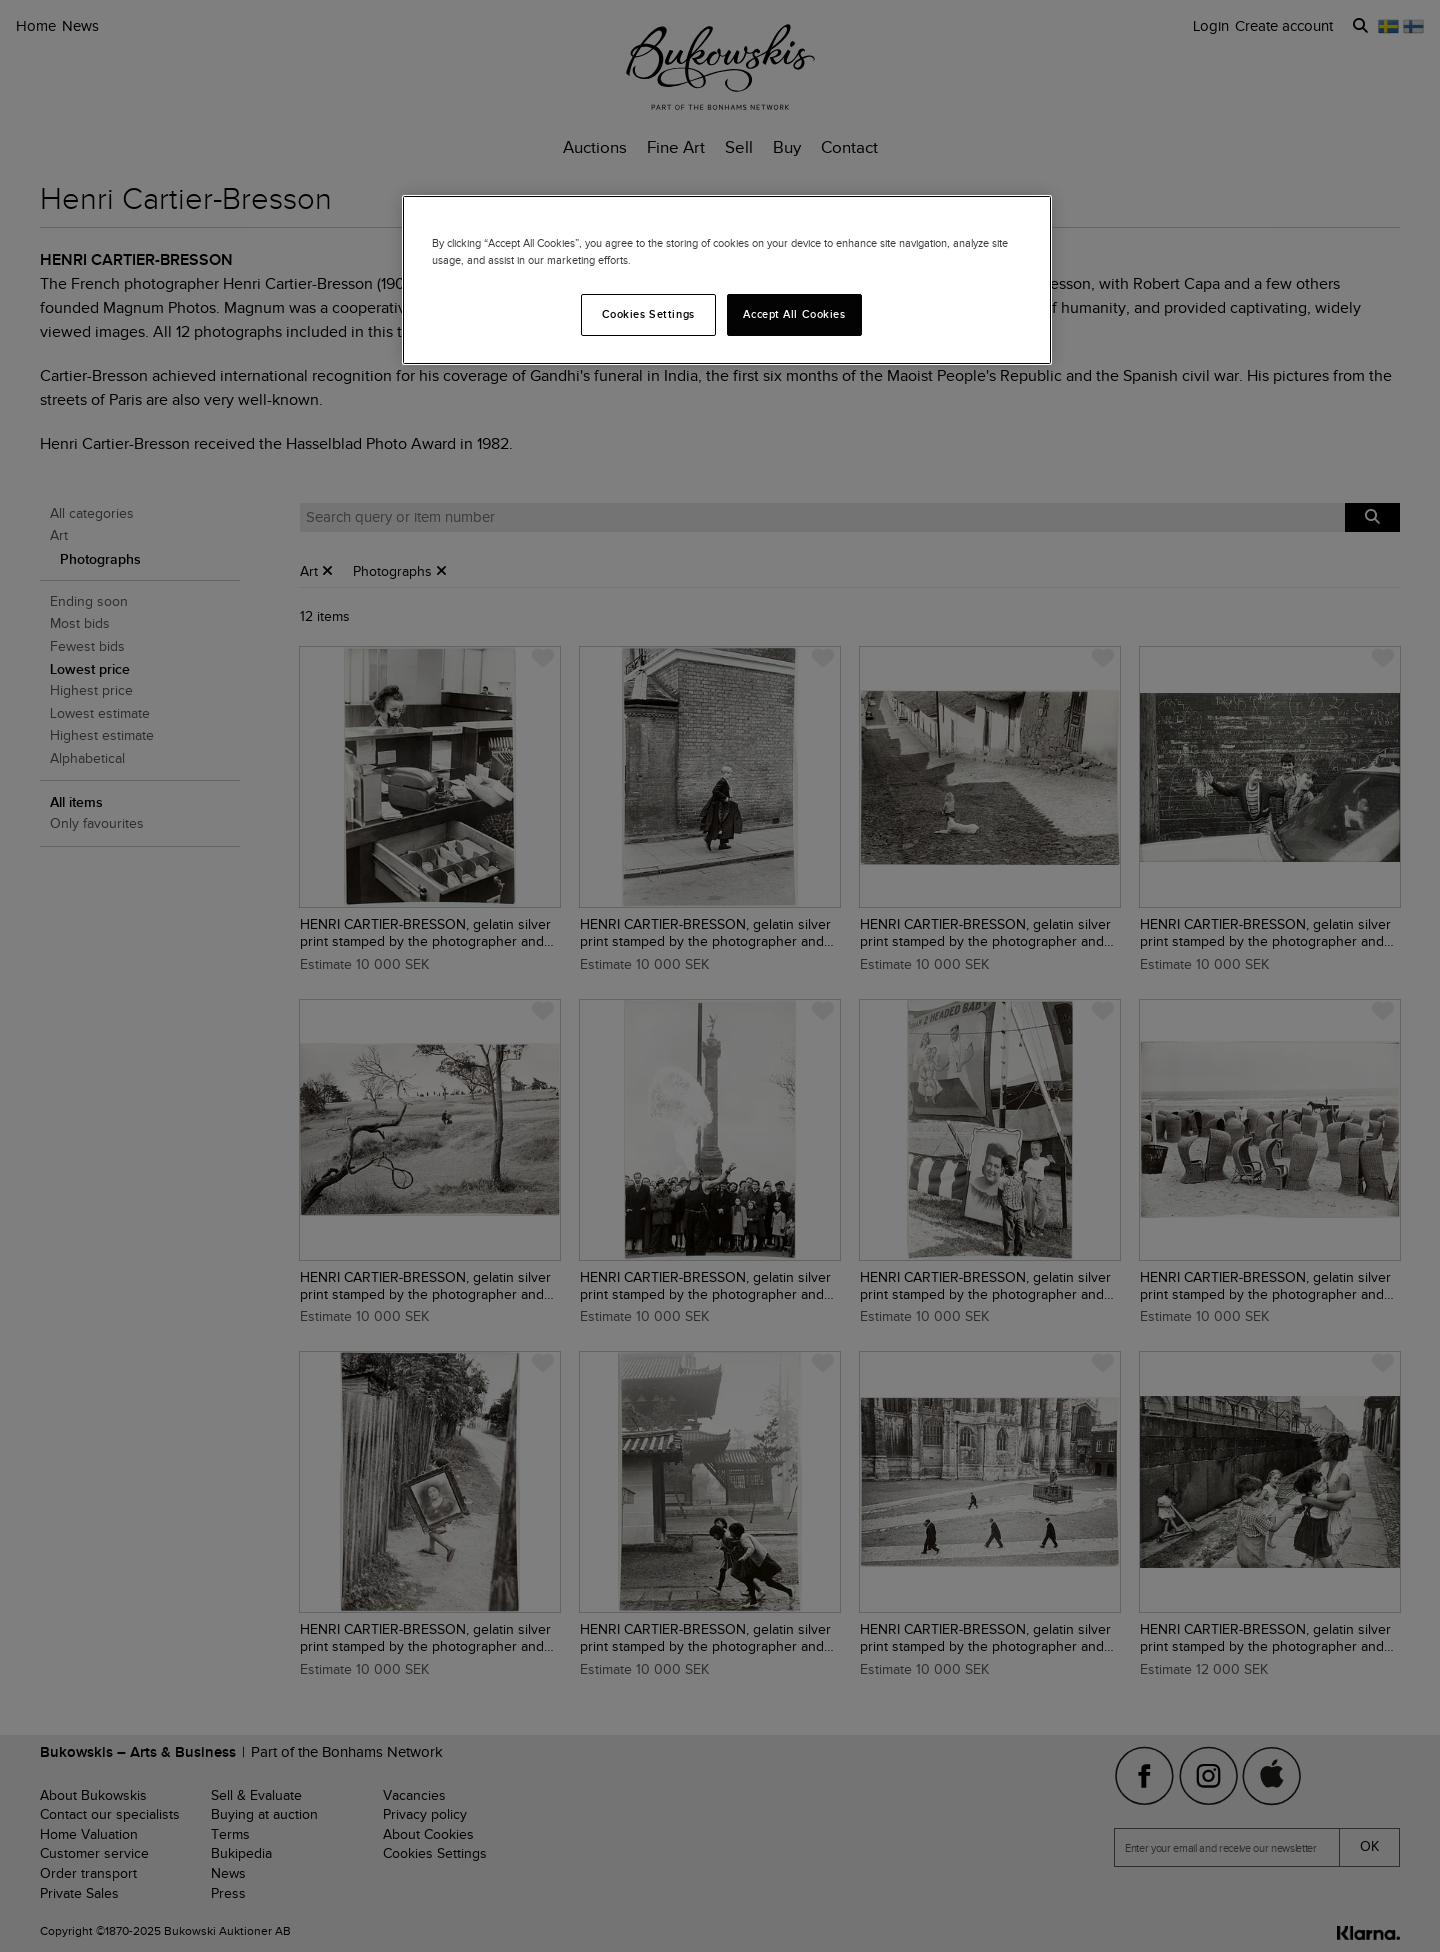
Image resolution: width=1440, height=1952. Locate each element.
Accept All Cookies (794, 314)
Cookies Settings (648, 314)
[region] (727, 280)
